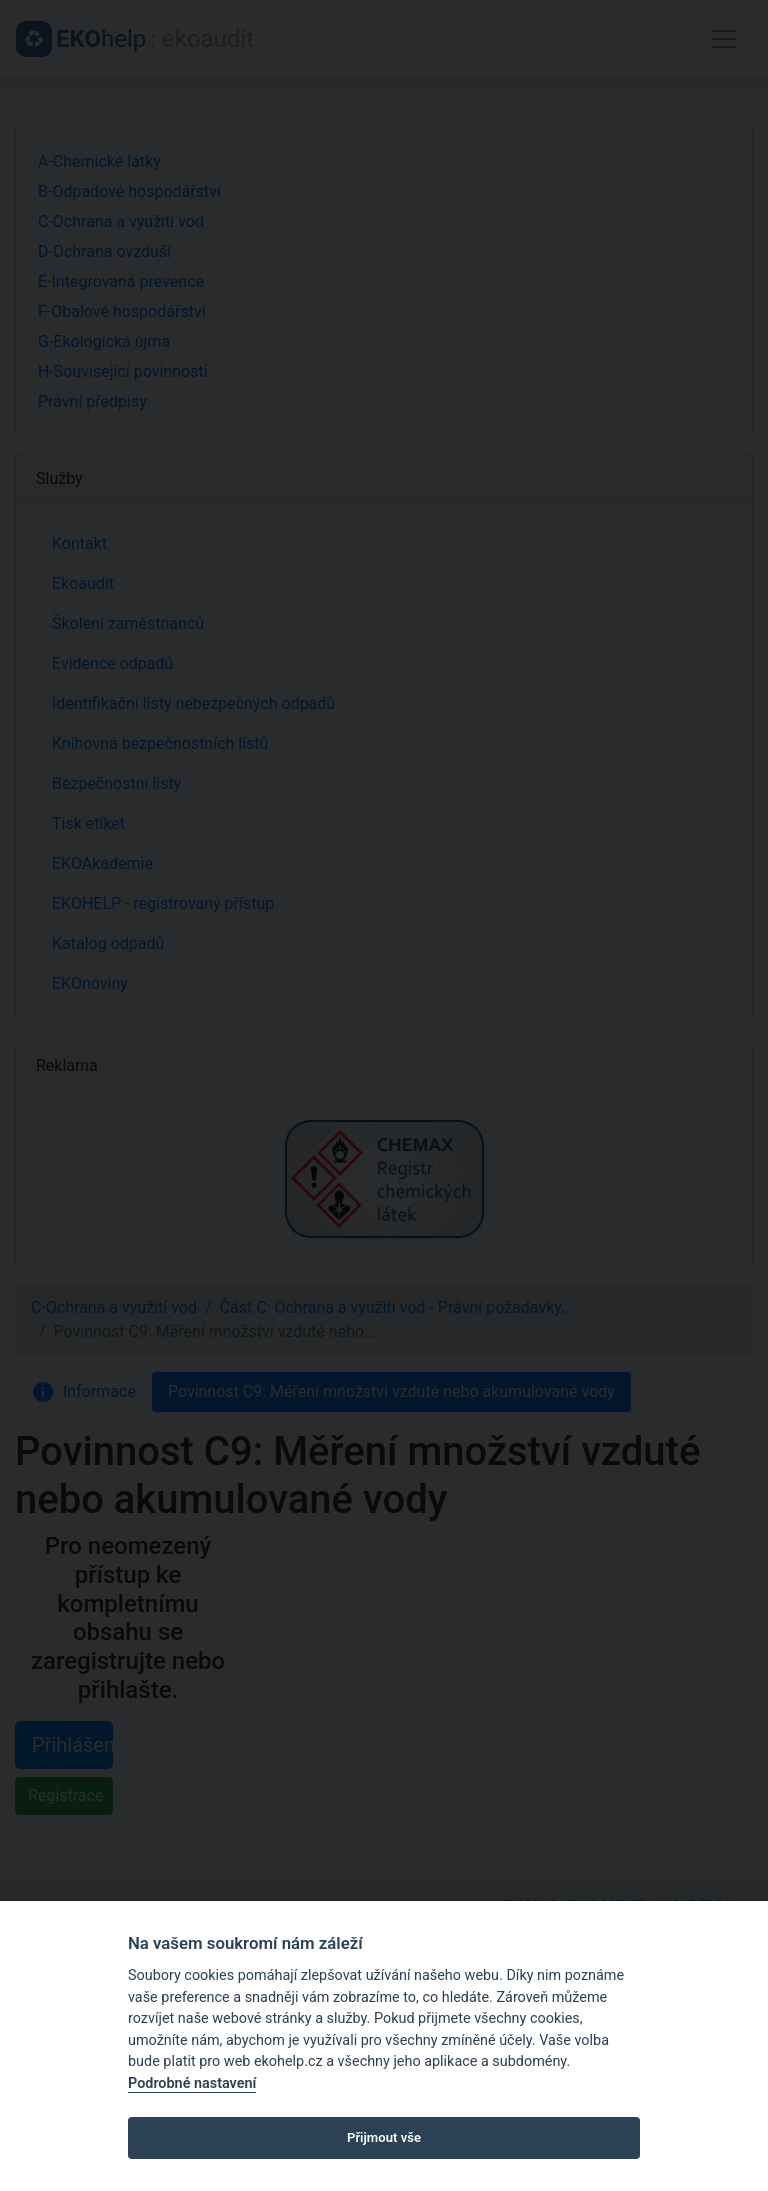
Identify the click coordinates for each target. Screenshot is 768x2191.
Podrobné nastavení (192, 2083)
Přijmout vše (384, 2137)
